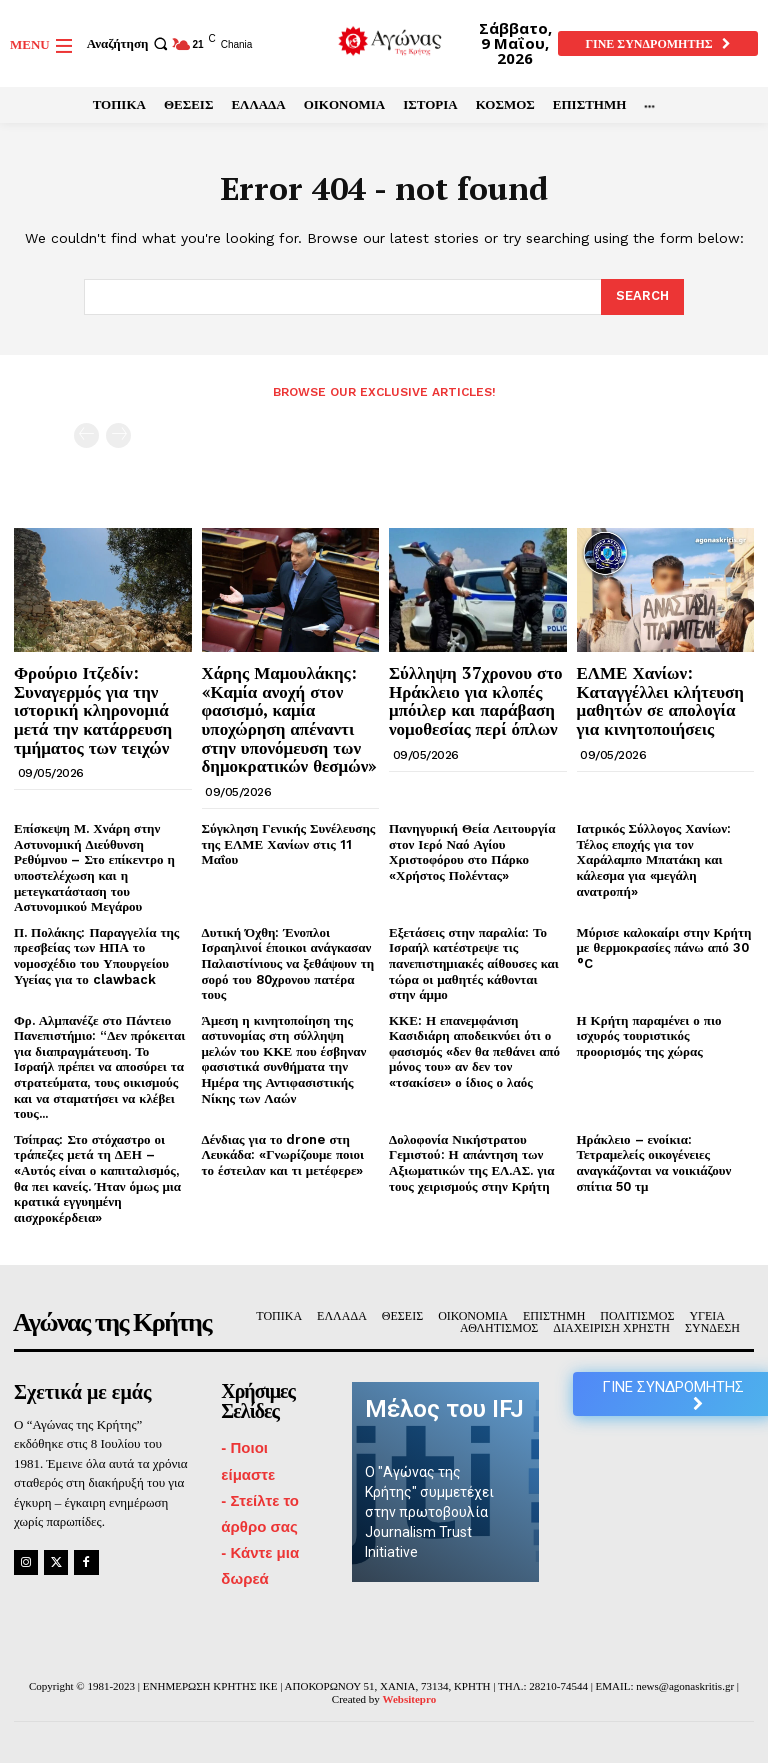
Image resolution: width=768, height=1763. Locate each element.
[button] (130, 43)
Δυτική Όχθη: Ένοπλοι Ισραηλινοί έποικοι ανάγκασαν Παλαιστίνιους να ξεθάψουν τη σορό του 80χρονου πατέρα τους (288, 963)
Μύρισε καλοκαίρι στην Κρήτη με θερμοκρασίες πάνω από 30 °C (664, 948)
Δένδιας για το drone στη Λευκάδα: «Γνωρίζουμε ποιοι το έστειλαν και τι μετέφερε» (283, 1155)
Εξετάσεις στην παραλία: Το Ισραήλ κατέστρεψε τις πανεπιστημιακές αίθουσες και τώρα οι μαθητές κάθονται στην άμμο (474, 963)
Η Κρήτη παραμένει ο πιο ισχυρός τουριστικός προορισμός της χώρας (649, 1036)
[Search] (642, 297)
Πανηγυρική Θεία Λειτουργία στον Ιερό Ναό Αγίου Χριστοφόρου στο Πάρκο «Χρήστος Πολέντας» (472, 852)
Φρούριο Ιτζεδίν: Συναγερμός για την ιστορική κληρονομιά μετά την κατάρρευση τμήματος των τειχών (93, 710)
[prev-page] (86, 435)
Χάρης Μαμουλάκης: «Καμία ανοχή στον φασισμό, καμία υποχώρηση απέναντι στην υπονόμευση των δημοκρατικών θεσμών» (290, 719)
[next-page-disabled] (118, 435)
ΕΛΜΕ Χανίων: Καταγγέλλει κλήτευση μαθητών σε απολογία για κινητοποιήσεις (660, 700)
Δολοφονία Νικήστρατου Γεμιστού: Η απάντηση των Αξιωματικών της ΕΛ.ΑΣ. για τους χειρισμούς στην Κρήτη (472, 1163)
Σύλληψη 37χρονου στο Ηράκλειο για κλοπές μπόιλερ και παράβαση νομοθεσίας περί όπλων (476, 700)
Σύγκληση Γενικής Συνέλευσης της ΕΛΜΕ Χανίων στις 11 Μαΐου (289, 844)
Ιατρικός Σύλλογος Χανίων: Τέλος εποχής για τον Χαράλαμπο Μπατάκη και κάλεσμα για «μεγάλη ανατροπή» (654, 859)
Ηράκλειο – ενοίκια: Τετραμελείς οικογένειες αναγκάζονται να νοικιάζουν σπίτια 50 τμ (654, 1163)
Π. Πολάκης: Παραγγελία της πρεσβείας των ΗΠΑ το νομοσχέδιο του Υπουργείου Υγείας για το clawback (96, 956)
